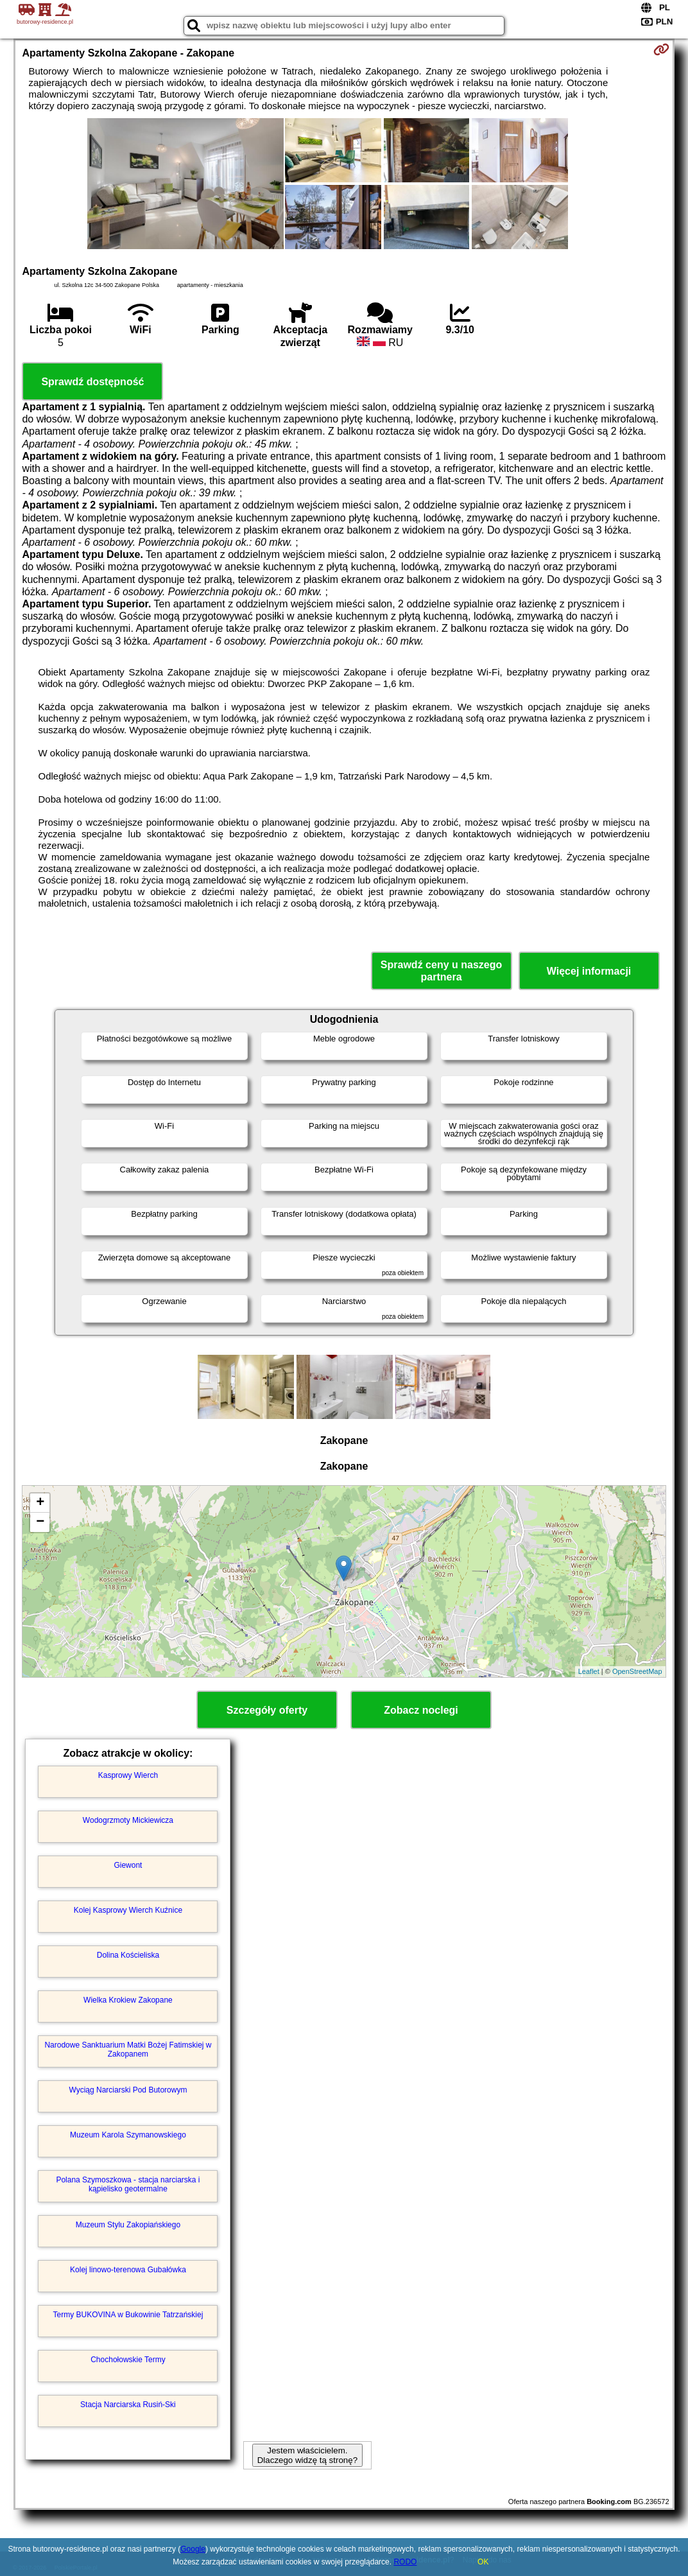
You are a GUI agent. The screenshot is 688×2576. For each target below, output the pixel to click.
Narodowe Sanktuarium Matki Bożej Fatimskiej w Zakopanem (127, 2049)
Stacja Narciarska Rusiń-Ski (128, 2404)
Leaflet (588, 1671)
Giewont (128, 1865)
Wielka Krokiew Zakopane (128, 2000)
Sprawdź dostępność (92, 381)
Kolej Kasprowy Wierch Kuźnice (128, 1910)
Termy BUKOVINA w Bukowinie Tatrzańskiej (128, 2314)
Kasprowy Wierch (128, 1775)
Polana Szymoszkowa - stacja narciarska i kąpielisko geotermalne (128, 2184)
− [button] (40, 1522)
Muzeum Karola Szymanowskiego (128, 2134)
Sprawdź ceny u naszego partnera (441, 970)
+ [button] (40, 1503)
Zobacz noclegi (421, 1710)
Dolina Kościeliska (128, 1955)
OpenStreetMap (637, 1671)
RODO (405, 2561)
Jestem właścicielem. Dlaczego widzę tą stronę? (307, 2455)
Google (192, 2549)
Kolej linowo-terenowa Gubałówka (128, 2269)
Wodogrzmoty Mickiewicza (128, 1820)
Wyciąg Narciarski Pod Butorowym (128, 2089)
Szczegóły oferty (267, 1710)
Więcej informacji (589, 971)
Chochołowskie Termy (128, 2359)
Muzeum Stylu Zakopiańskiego (128, 2224)
